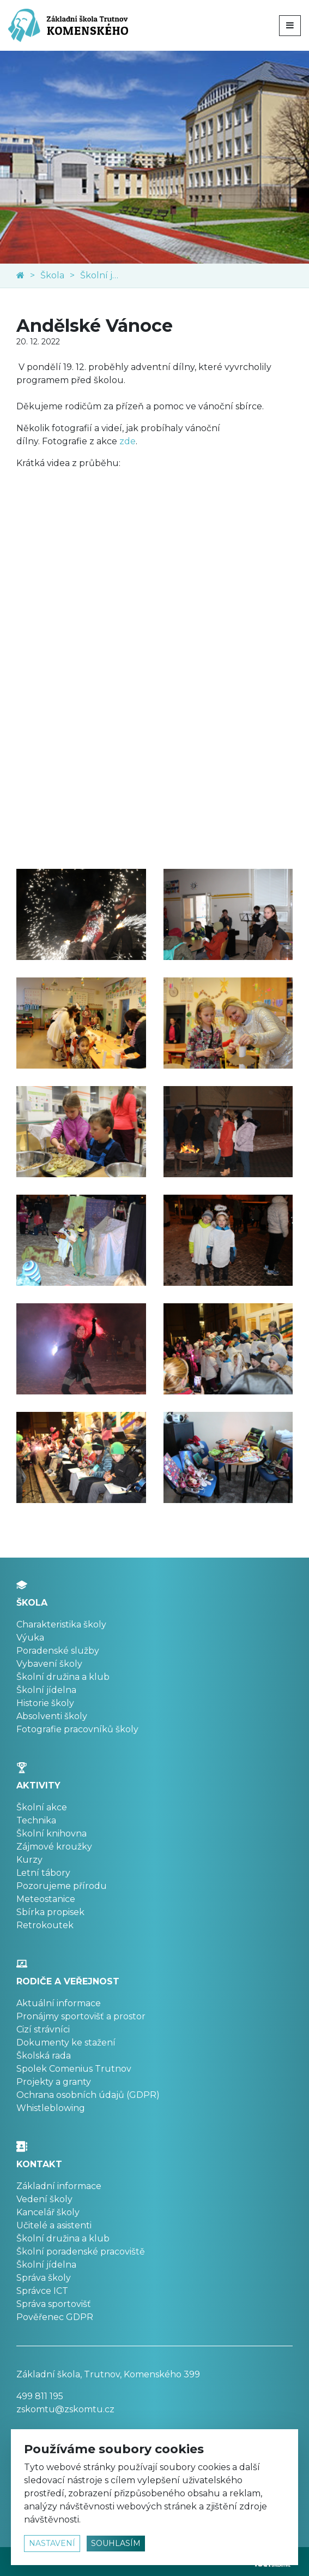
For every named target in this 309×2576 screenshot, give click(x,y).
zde (127, 441)
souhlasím (116, 2543)
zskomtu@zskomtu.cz (65, 2409)
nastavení (52, 2543)
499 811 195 (39, 2396)
